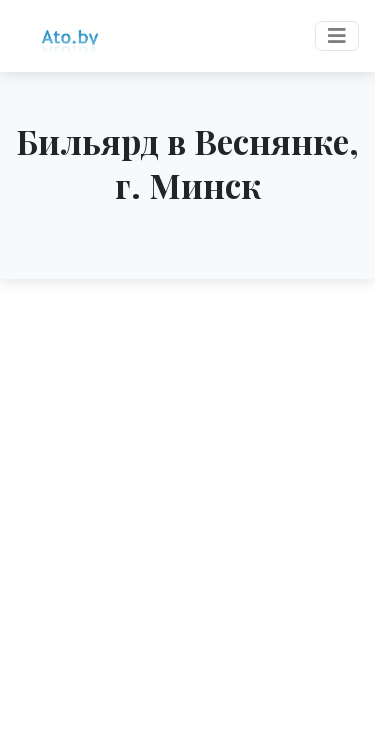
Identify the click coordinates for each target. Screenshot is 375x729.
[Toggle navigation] (337, 36)
